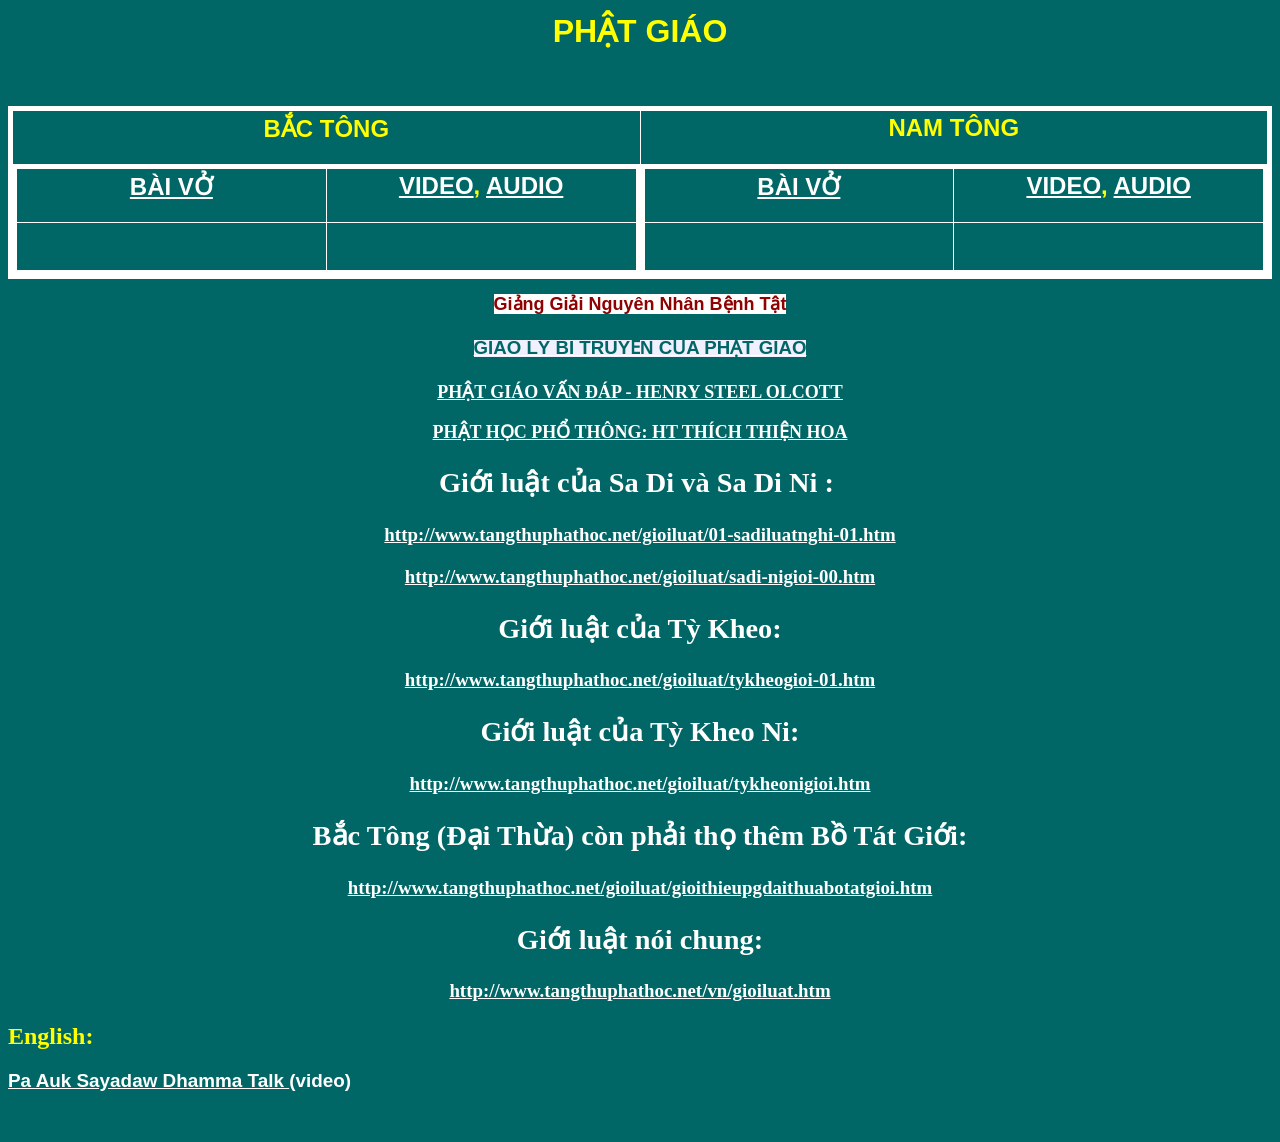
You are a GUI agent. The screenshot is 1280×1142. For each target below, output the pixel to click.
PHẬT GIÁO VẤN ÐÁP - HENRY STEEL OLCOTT (640, 392)
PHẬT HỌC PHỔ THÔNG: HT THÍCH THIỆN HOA (640, 432)
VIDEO (436, 185)
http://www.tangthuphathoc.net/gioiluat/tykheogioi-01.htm (640, 679)
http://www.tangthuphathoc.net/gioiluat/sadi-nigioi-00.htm (640, 576)
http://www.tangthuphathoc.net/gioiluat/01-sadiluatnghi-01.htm (639, 534)
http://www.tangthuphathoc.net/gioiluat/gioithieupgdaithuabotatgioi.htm (640, 887)
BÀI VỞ (171, 186)
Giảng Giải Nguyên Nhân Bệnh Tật (640, 304)
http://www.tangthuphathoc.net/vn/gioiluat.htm (639, 990)
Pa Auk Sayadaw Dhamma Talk (148, 1080)
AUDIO (524, 185)
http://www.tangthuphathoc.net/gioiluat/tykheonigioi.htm (640, 783)
